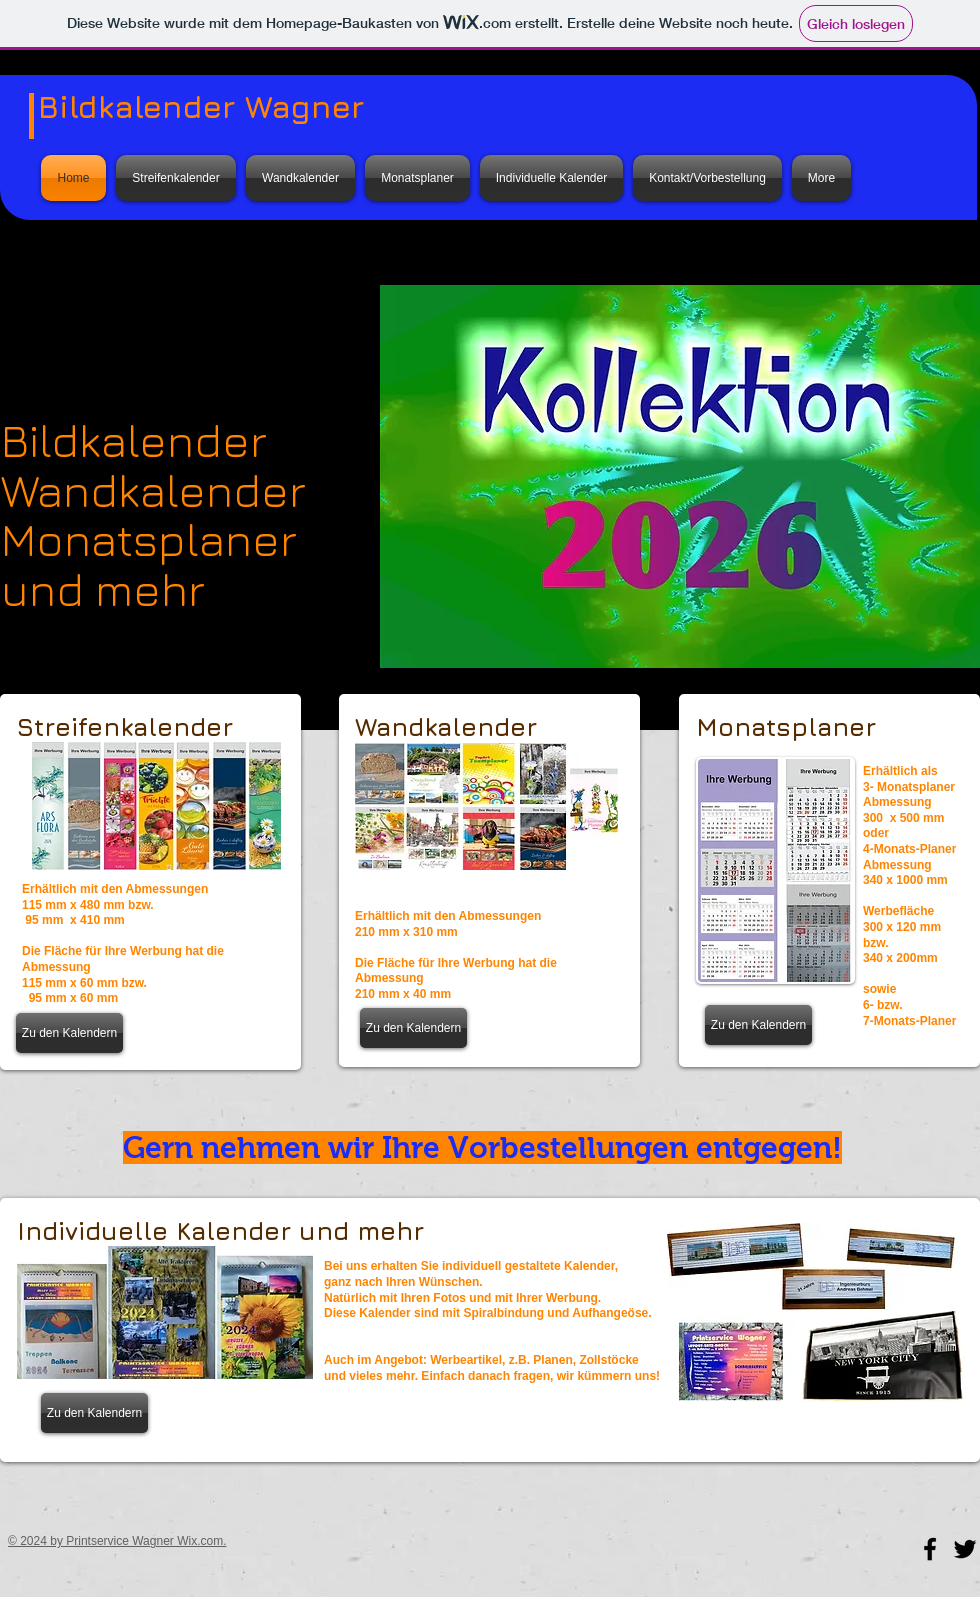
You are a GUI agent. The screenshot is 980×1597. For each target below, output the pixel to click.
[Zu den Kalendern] (69, 1033)
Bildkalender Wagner (201, 106)
